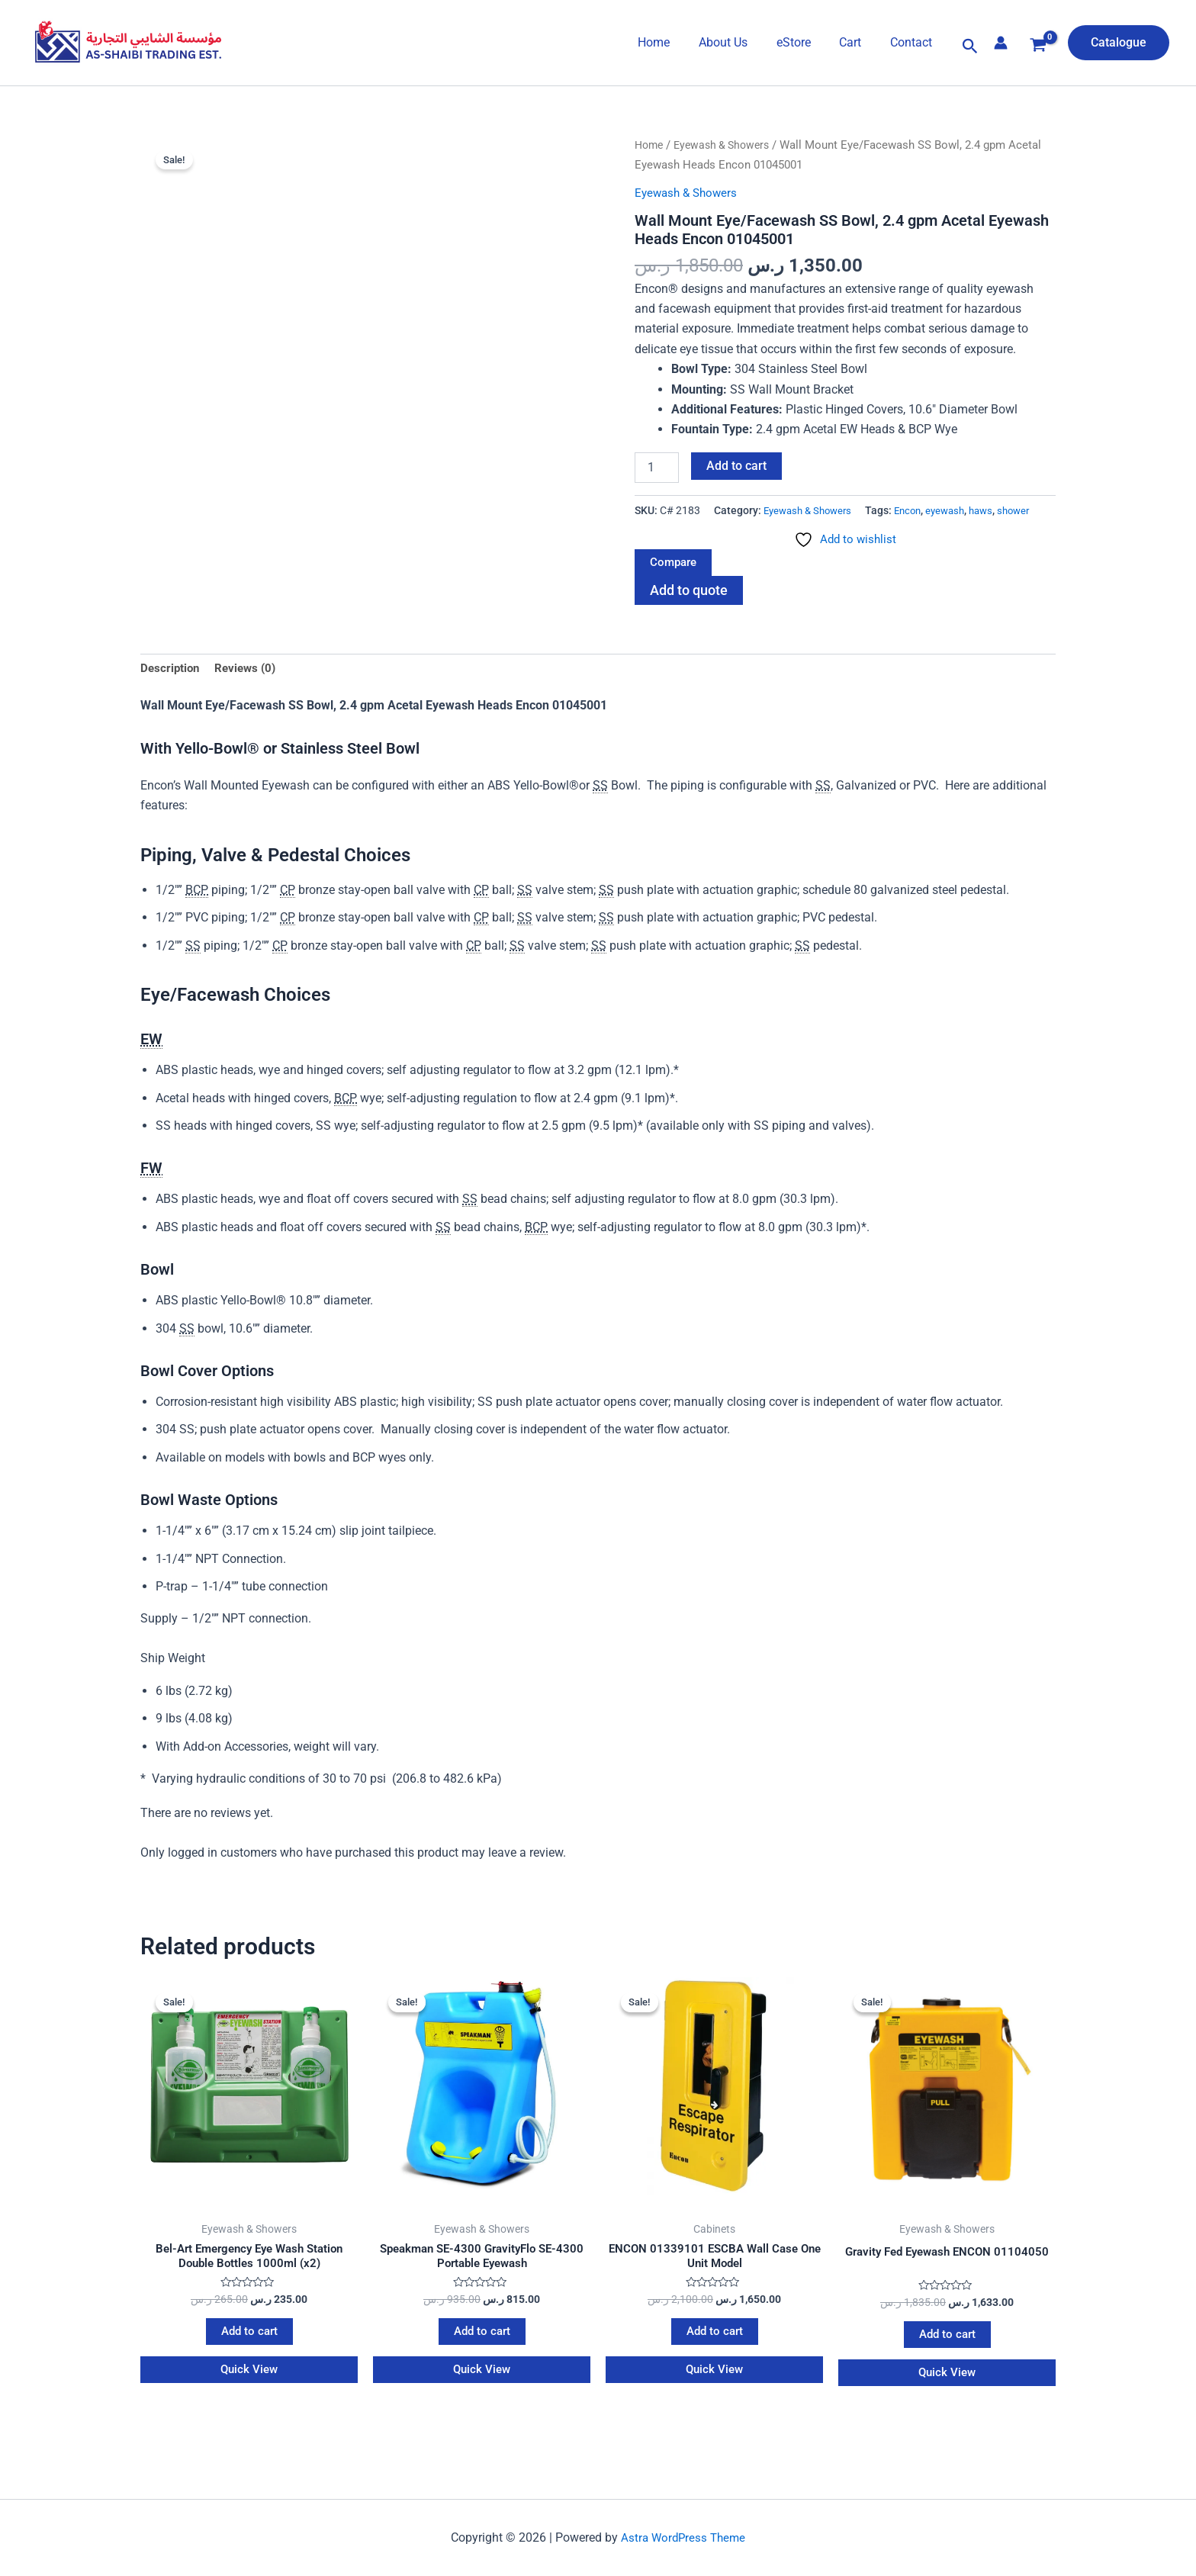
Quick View (249, 2399)
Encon (678, 530)
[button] (970, 46)
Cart (857, 42)
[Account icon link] (1001, 43)
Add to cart (736, 465)
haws (757, 530)
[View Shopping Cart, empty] (1038, 47)
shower (792, 530)
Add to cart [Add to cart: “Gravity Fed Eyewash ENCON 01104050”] (947, 2362)
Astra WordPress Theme (683, 2552)
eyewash (719, 530)
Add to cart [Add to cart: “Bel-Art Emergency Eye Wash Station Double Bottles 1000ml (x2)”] (249, 2359)
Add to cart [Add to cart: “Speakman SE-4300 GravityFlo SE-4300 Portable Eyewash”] (482, 2359)
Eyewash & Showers (728, 145)
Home (673, 42)
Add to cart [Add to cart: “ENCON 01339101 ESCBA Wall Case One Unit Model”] (714, 2359)
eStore (804, 42)
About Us (738, 42)
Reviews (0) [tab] (249, 692)
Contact (913, 42)
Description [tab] (171, 692)
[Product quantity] (657, 467)
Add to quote (692, 613)
